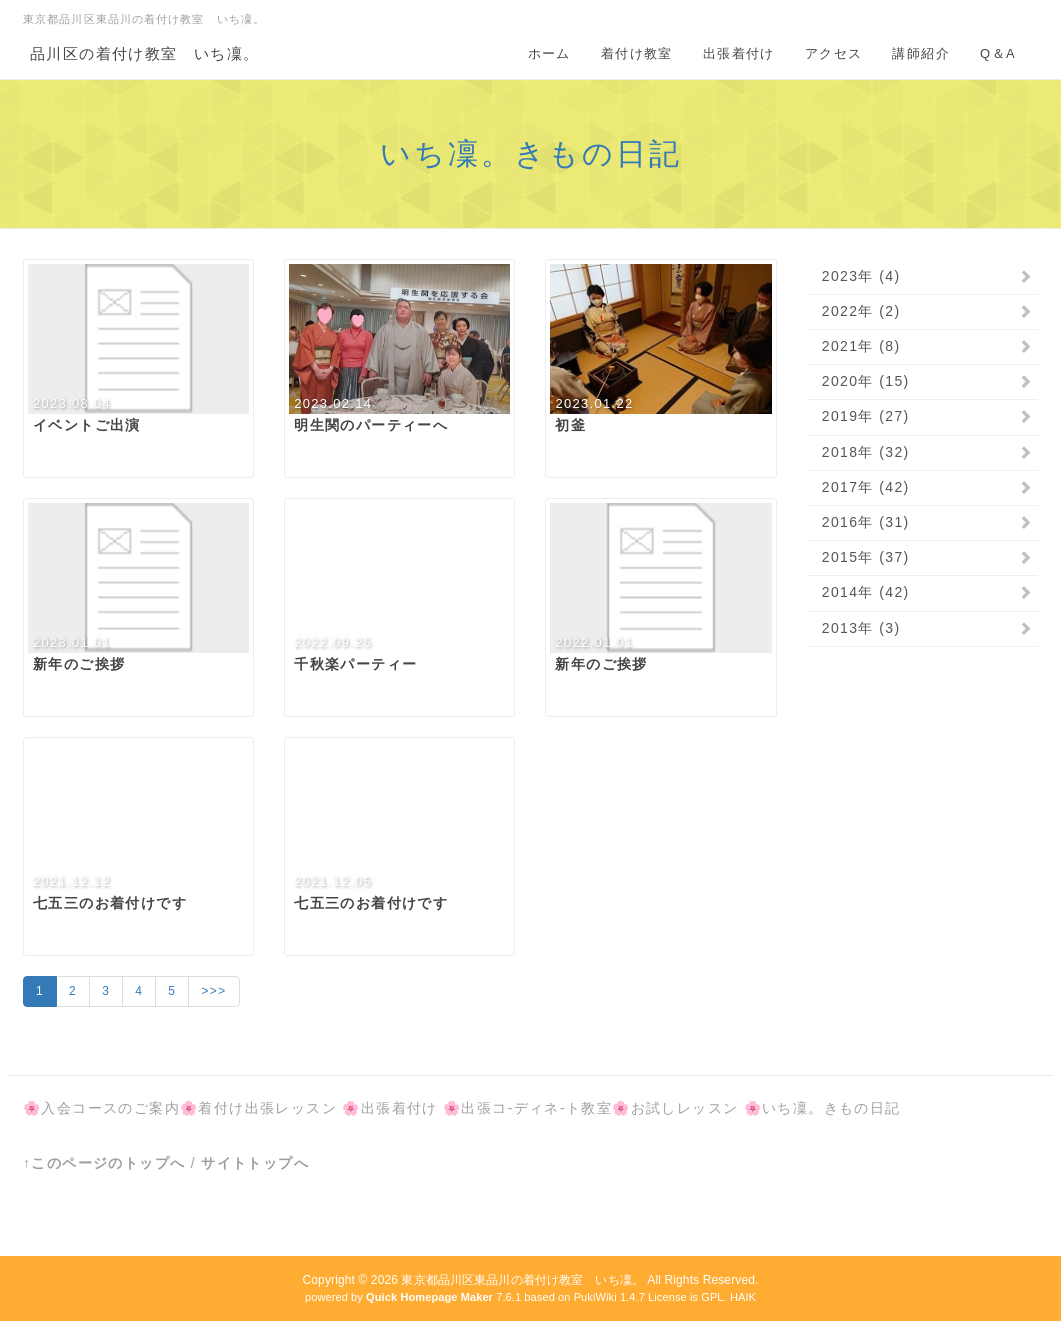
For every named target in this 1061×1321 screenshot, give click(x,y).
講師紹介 (921, 53)
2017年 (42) (866, 487)
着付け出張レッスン (267, 1108)
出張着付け (739, 53)
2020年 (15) (866, 381)
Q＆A (998, 53)
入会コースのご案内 (110, 1108)
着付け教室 (637, 53)
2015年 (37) (866, 557)
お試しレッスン (685, 1108)
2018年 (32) (866, 452)
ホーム (549, 53)
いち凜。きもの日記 (531, 153)
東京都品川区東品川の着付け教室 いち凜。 (522, 1280)
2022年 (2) (861, 311)
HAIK (743, 1297)
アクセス (834, 53)
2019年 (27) (866, 416)
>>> (213, 991)
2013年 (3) (861, 628)
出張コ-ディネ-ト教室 (536, 1108)
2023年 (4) (861, 276)
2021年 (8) (861, 346)
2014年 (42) (866, 592)
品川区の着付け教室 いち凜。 (145, 53)
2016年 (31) (866, 522)
